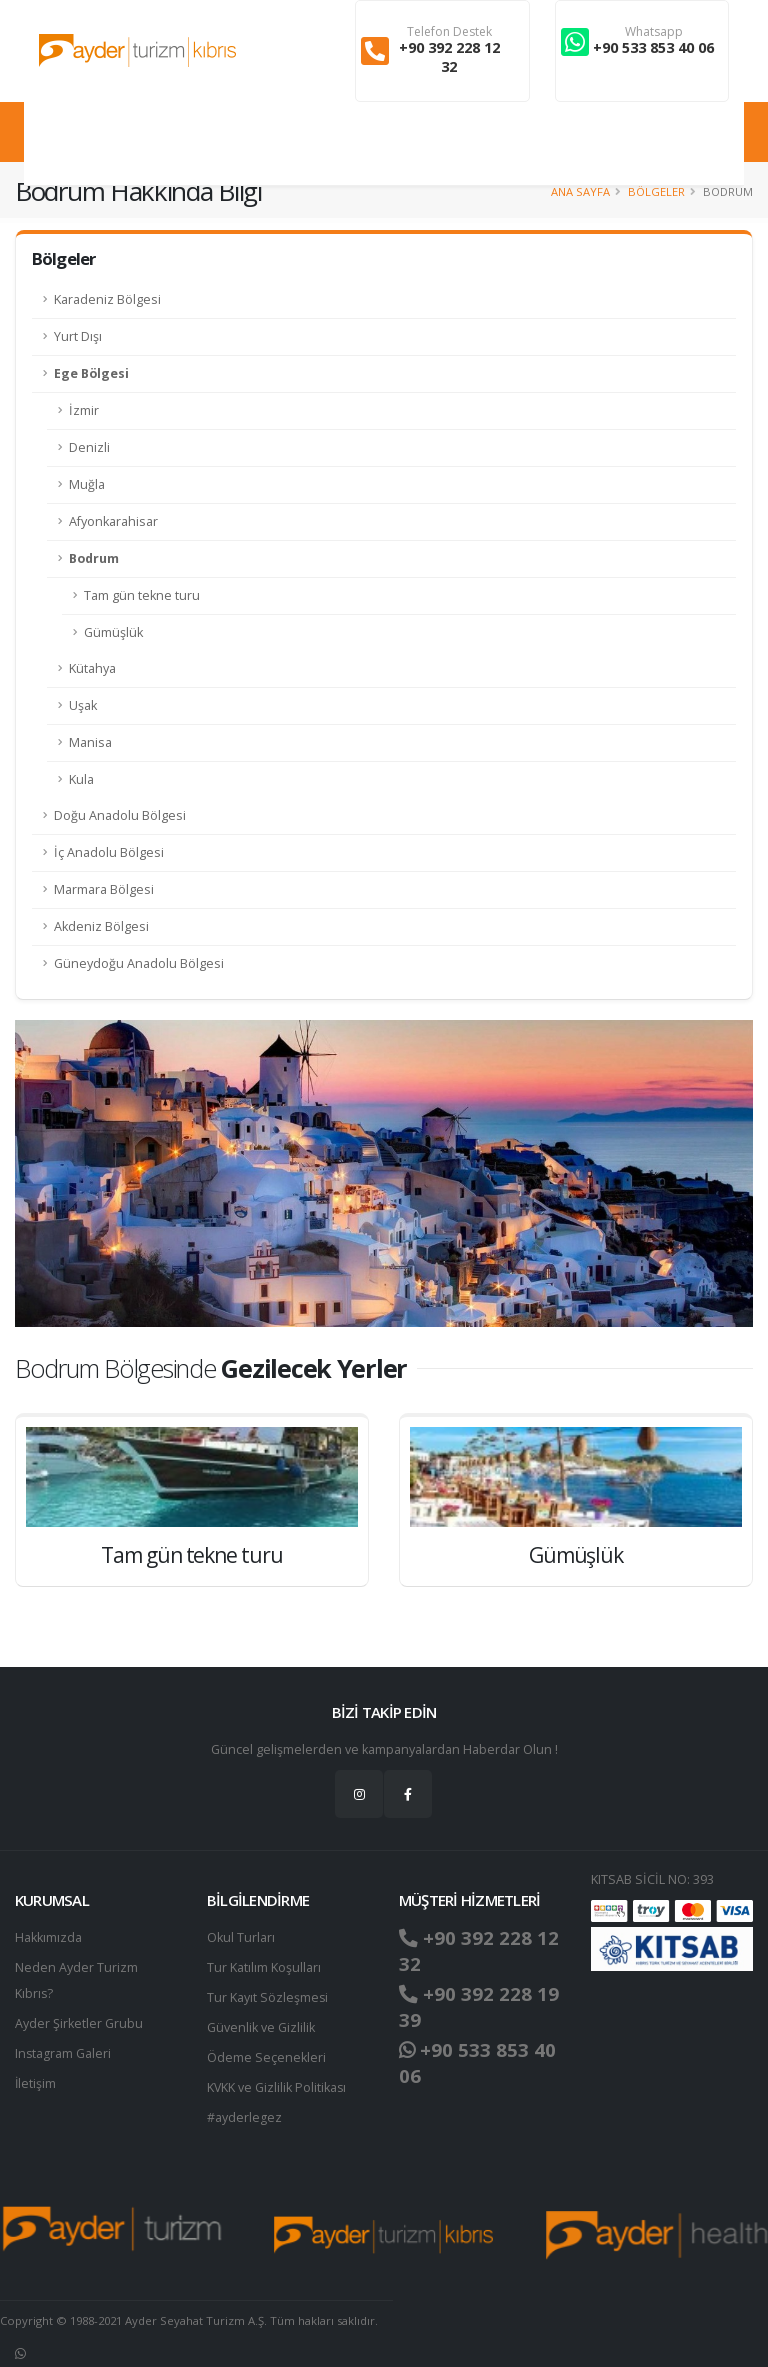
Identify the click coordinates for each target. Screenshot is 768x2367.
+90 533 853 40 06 (653, 47)
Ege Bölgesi (91, 373)
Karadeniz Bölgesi (107, 299)
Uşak (83, 705)
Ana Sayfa (580, 191)
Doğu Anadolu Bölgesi (120, 815)
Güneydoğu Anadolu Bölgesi (139, 963)
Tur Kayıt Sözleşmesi (268, 1997)
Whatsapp (654, 32)
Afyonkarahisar (113, 521)
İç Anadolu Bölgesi (109, 852)
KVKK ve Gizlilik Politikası (277, 2087)
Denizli (89, 447)
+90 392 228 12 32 (449, 57)
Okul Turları (241, 1937)
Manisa (90, 742)
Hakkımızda (48, 1937)
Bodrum (94, 558)
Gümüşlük (113, 632)
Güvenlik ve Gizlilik (261, 2027)
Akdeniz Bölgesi (101, 926)
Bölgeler (656, 191)
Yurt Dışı (78, 336)
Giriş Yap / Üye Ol (681, 143)
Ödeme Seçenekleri (266, 2057)
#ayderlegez (244, 2117)
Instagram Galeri (63, 2053)
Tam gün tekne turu (142, 595)
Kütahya (92, 668)
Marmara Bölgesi (104, 889)
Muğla (87, 484)
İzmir (84, 410)
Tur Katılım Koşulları (264, 1967)
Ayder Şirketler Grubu (79, 2023)
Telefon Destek (449, 32)
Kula (81, 779)
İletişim (36, 2083)
